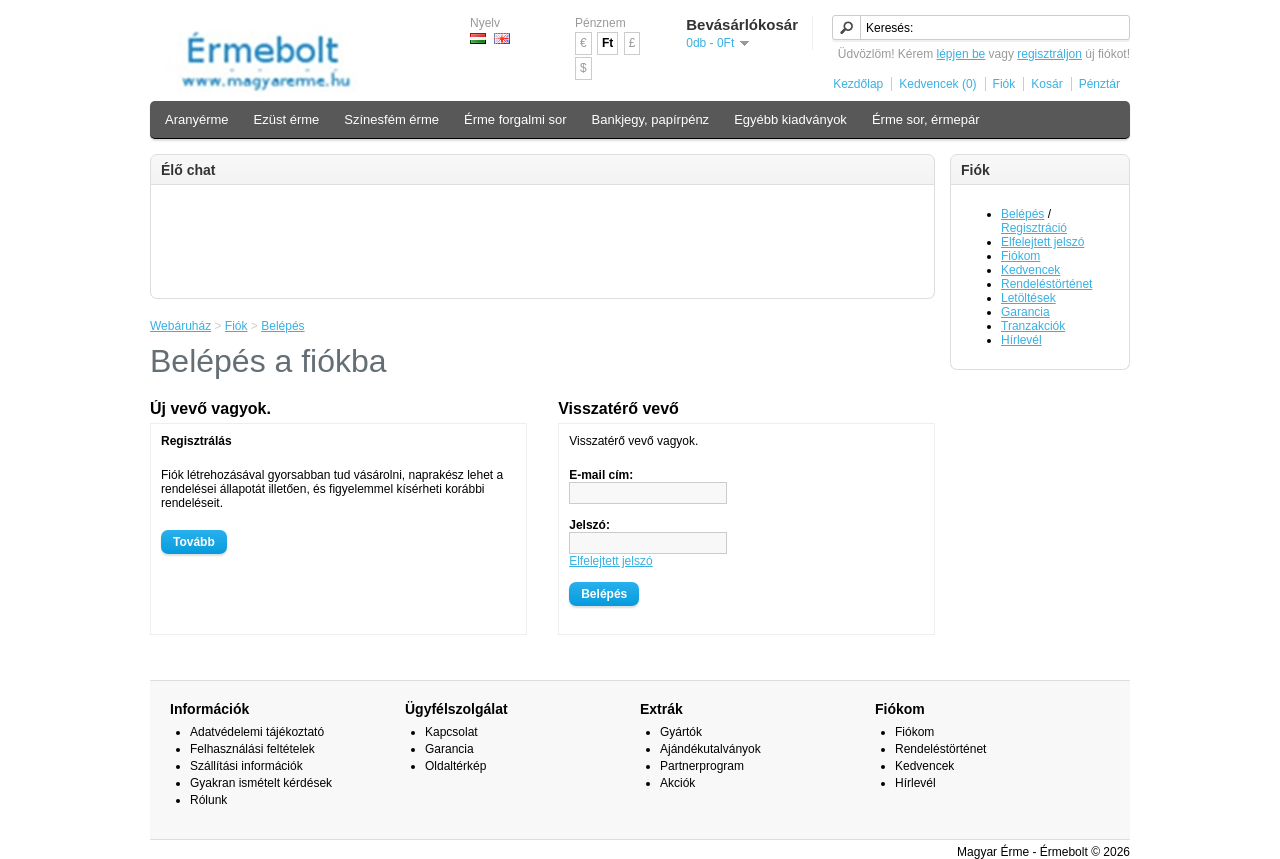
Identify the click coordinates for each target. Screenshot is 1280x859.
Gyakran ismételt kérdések (261, 783)
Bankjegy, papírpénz (651, 119)
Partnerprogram (702, 766)
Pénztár (1099, 84)
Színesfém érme (391, 119)
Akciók (677, 783)
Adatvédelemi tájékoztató (257, 732)
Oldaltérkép (455, 766)
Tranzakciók (1033, 326)
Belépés (1022, 214)
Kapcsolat (451, 732)
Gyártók (681, 732)
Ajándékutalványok (710, 749)
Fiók (1004, 84)
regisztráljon (1049, 54)
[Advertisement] (543, 240)
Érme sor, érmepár (926, 119)
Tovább (194, 542)
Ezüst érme (287, 119)
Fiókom (1020, 256)
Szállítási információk (246, 766)
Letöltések (1028, 298)
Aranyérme (197, 119)
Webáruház (180, 326)
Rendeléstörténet (1046, 284)
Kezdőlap (858, 84)
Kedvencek (1030, 270)
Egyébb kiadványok (790, 119)
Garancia (1025, 312)
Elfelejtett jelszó (1042, 242)
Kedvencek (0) (937, 84)
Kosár (1046, 84)
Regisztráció (1034, 228)
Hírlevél (1021, 340)
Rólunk (208, 800)
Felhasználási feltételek (252, 749)
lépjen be (961, 54)
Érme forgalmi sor (515, 119)
